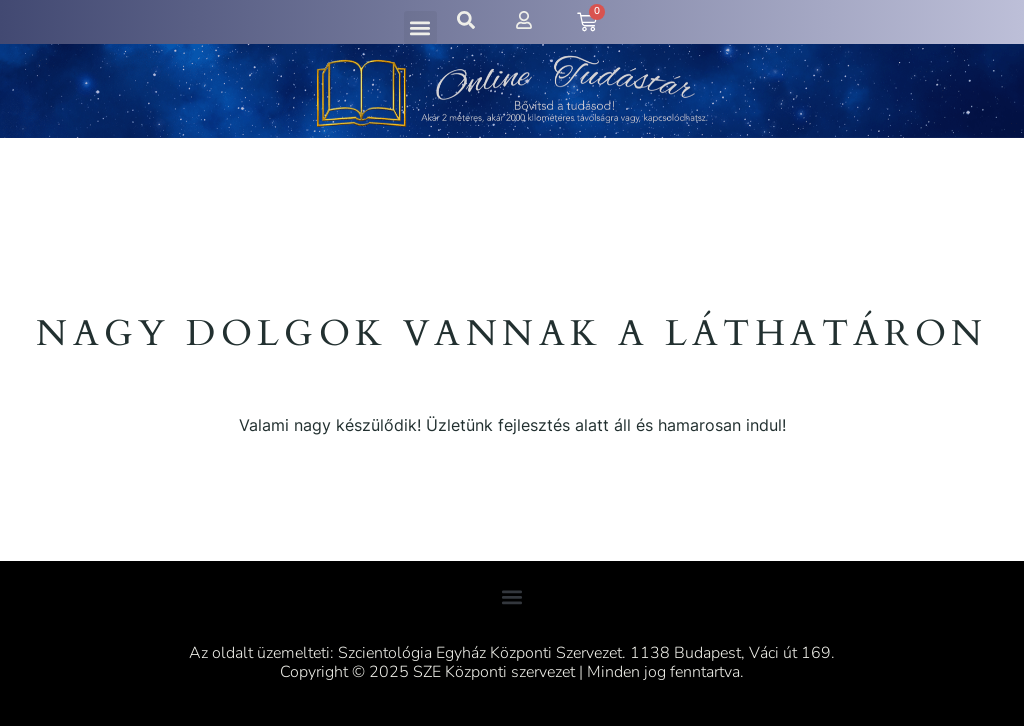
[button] (420, 27)
